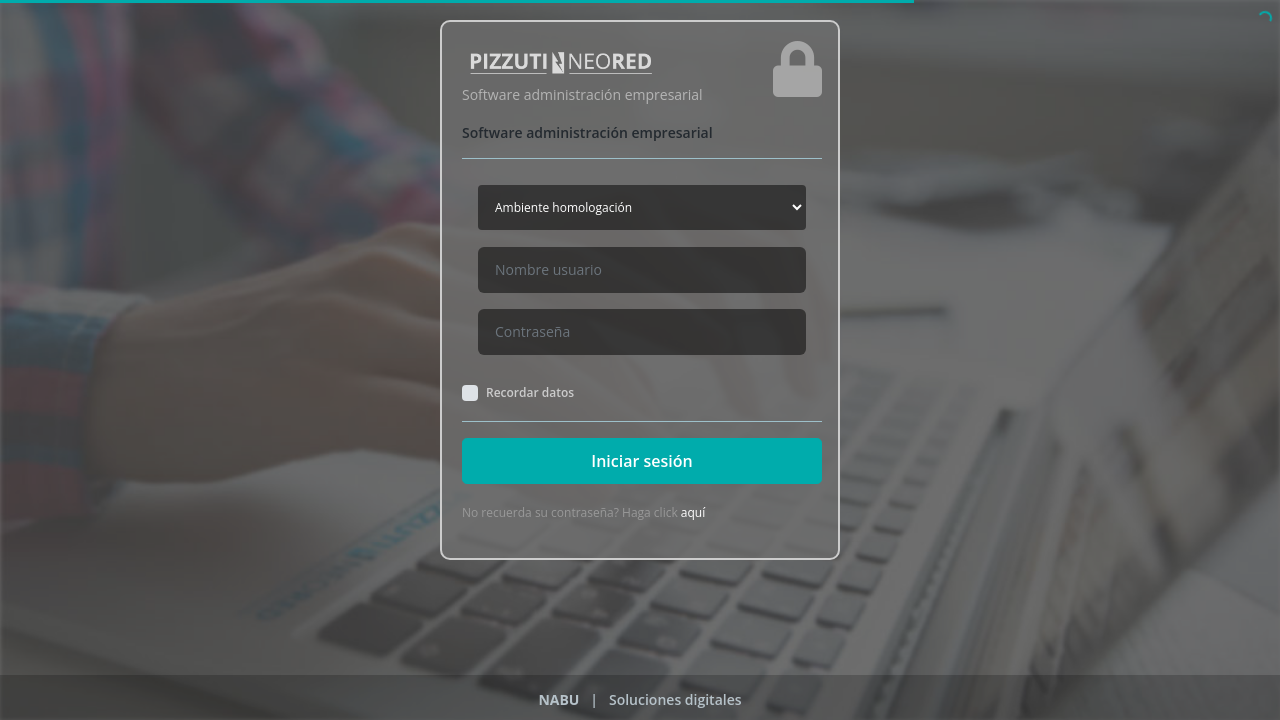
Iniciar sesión (641, 461)
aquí (693, 512)
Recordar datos (530, 393)
